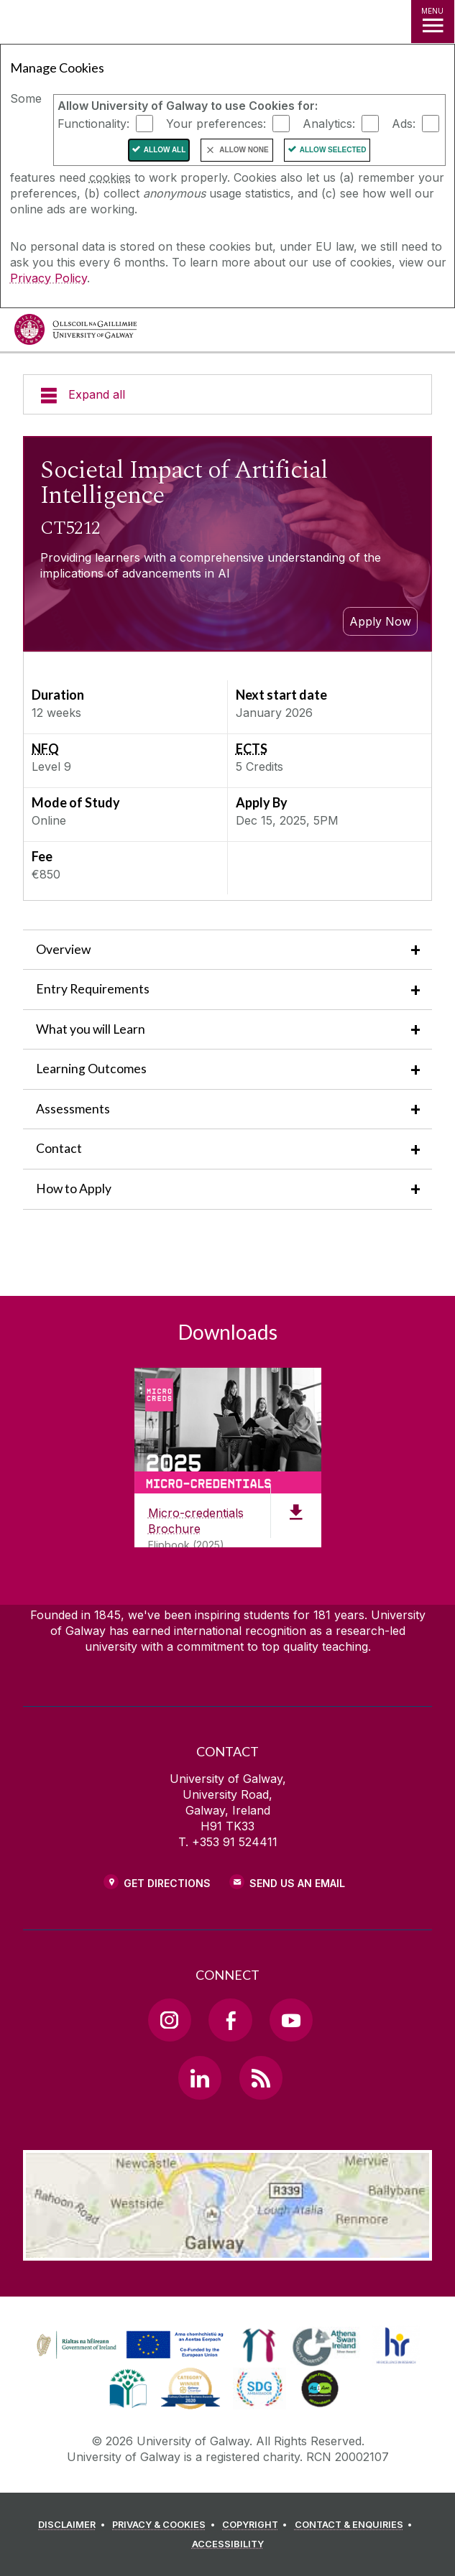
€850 (46, 874)
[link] (128, 2345)
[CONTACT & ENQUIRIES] (356, 2525)
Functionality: (93, 123)
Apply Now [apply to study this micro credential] (380, 621)
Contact (59, 1148)
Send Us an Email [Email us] (297, 1883)
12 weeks (56, 712)
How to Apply (73, 1188)
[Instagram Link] (169, 2020)
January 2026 (274, 712)
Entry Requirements (93, 988)
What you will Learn (90, 1029)
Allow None (243, 150)
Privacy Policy (48, 278)
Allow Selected (333, 150)
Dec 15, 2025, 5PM (287, 820)
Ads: (403, 123)
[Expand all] (227, 394)
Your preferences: (216, 123)
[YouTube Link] (291, 2020)
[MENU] (432, 21)
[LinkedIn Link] (199, 2077)
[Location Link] (227, 2250)
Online (49, 820)
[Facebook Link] (230, 2020)
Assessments (73, 1108)
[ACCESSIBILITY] (228, 2544)
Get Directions (167, 1883)
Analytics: (329, 123)
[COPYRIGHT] (257, 2525)
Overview (63, 949)
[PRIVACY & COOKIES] (165, 2525)
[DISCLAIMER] (73, 2525)
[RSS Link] (260, 2077)
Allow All (165, 150)
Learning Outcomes (91, 1068)
